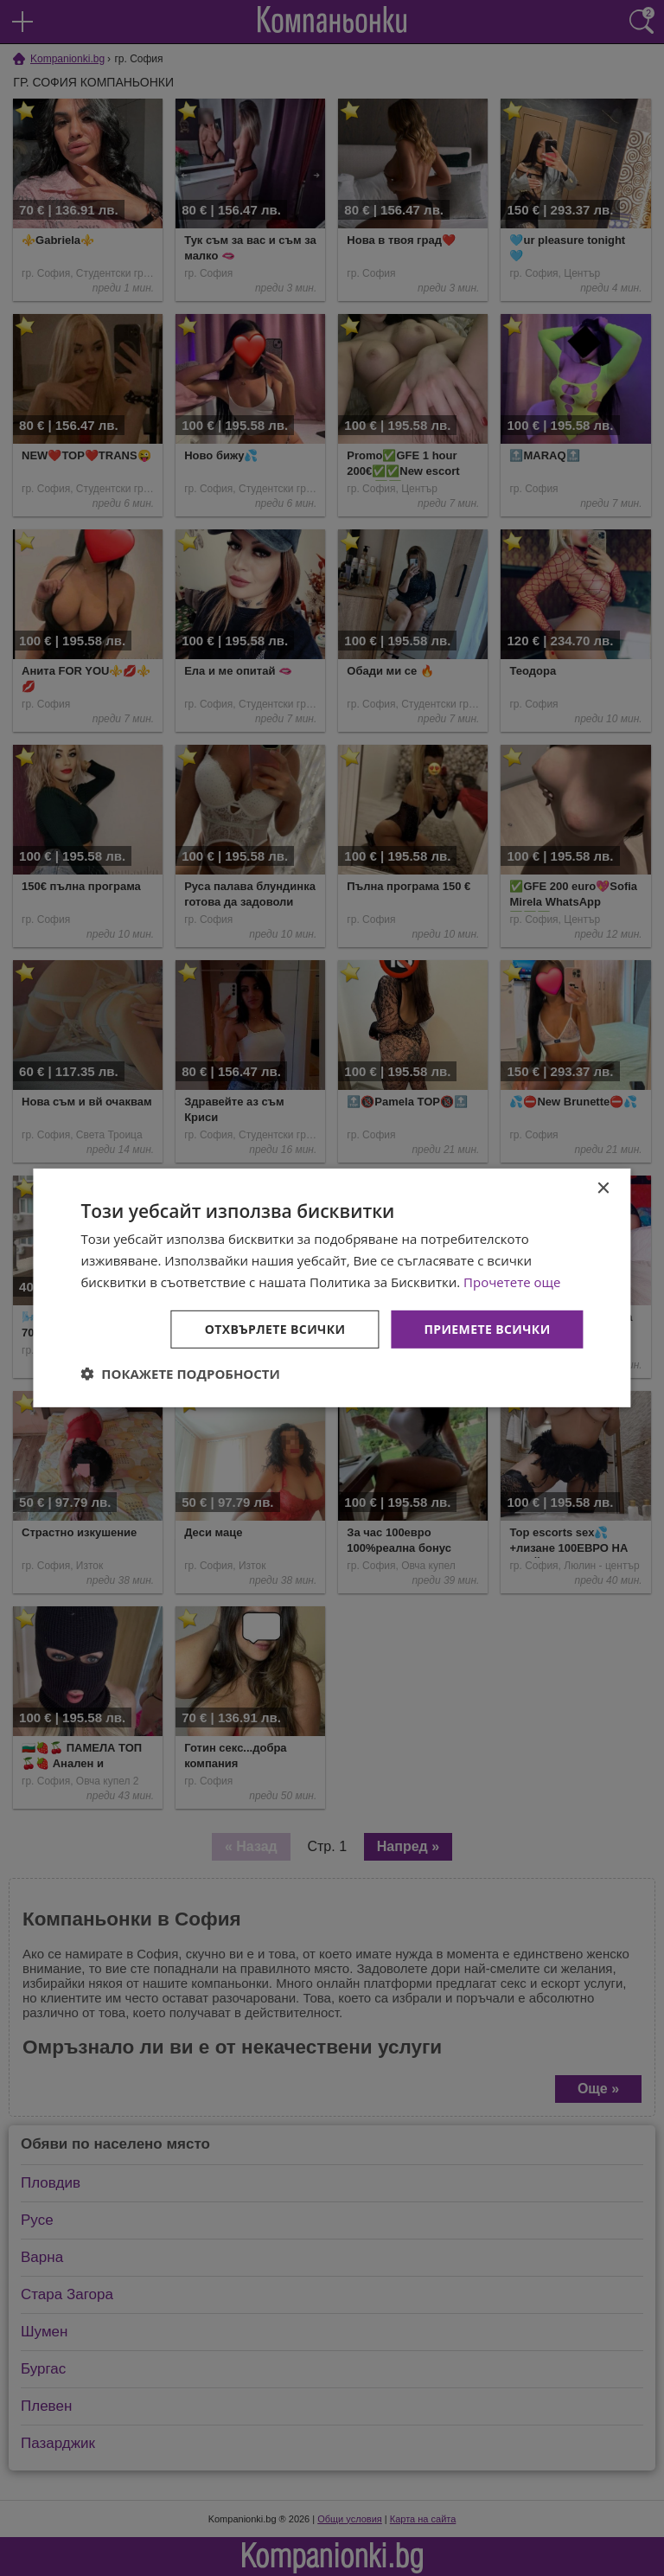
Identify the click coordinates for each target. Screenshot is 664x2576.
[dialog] (331, 1288)
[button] (180, 1373)
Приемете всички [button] (487, 1328)
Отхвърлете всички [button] (275, 1328)
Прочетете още (511, 1282)
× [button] (603, 1188)
